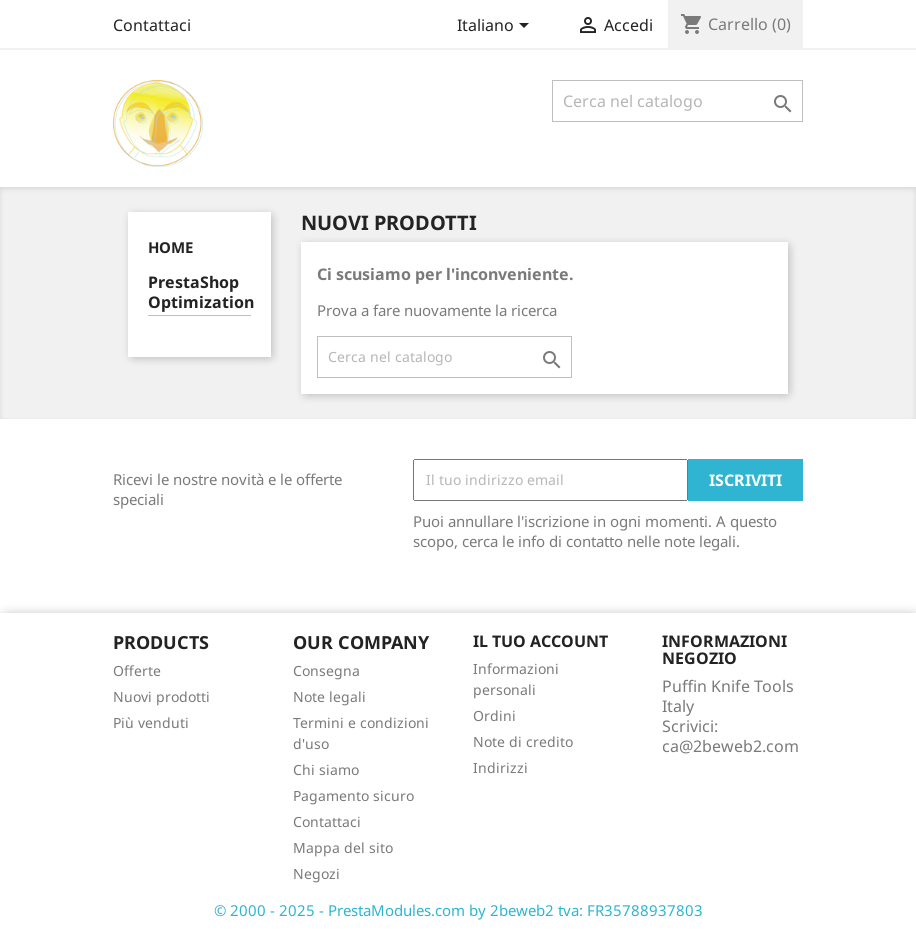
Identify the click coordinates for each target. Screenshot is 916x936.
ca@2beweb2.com (730, 746)
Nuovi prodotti (161, 696)
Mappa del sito (343, 847)
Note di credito (523, 741)
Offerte (137, 670)
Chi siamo (326, 769)
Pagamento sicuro (353, 795)
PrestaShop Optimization (199, 292)
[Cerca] (677, 101)
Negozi (316, 873)
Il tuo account (540, 641)
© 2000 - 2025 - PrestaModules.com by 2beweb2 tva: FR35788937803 (458, 910)
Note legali (329, 696)
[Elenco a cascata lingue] (496, 27)
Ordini (494, 715)
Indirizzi (500, 767)
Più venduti (151, 722)
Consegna (326, 670)
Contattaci (152, 25)
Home (170, 247)
